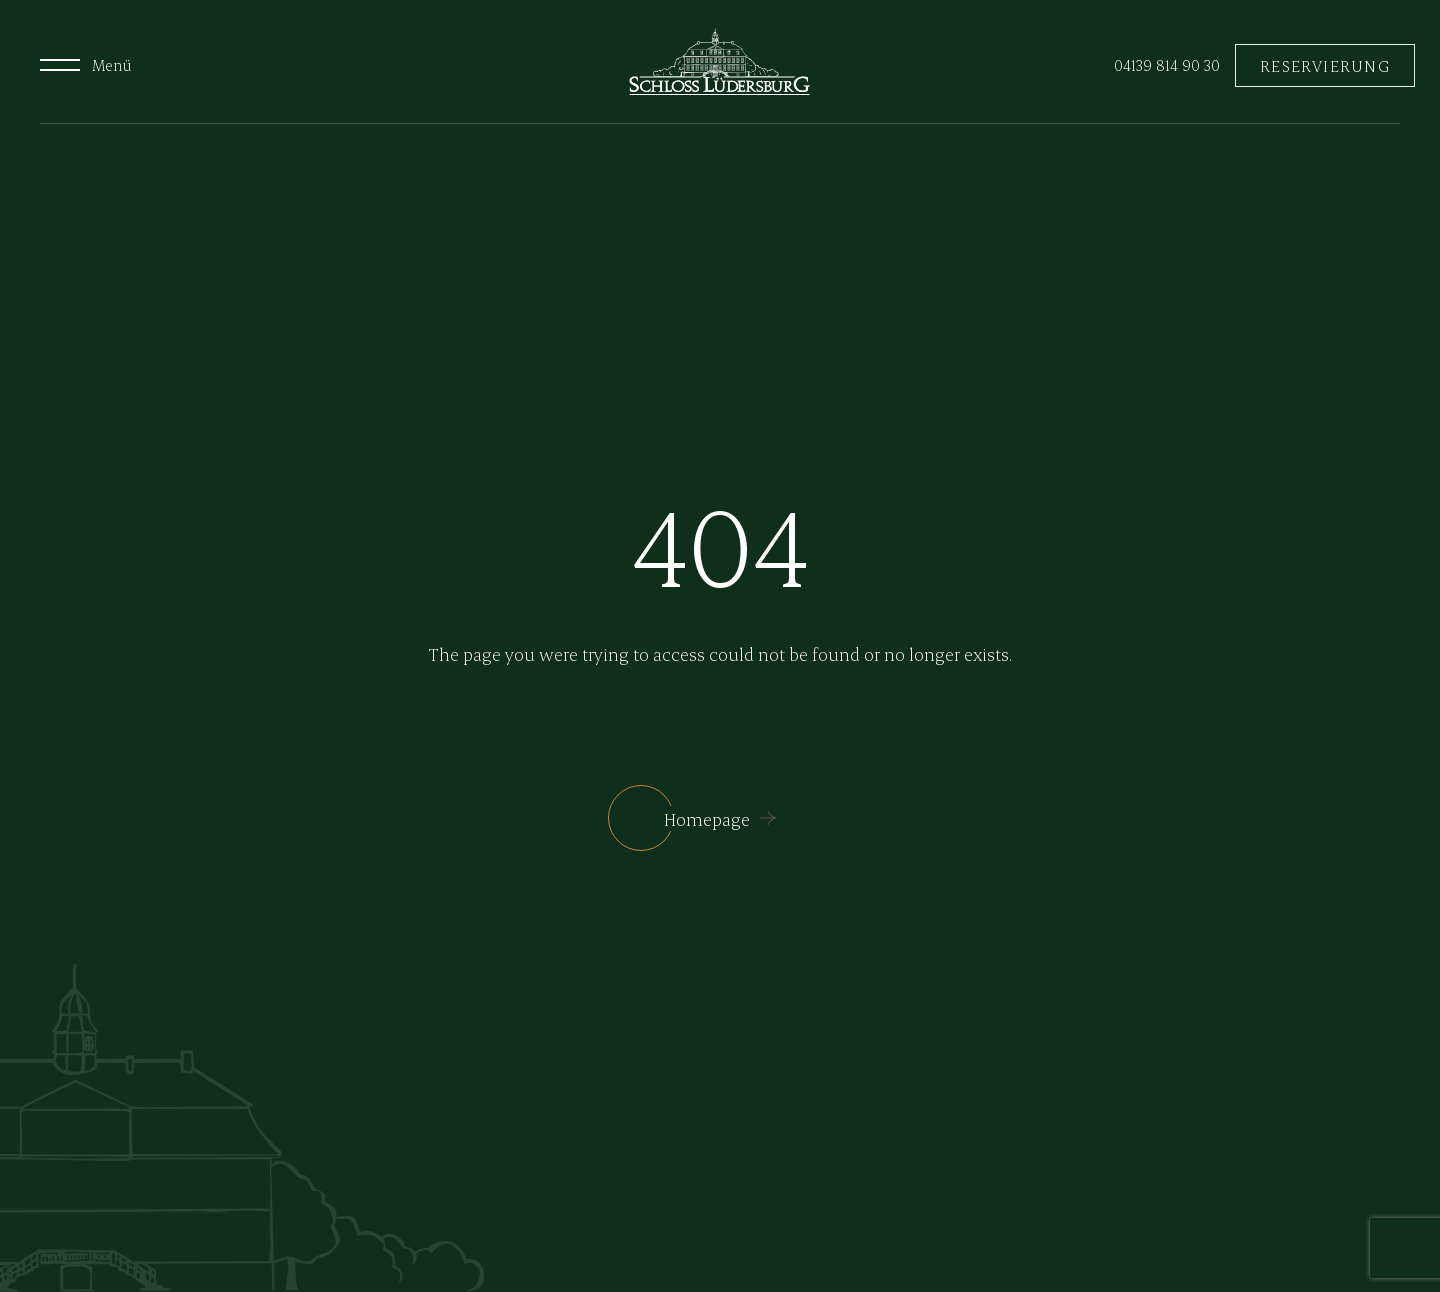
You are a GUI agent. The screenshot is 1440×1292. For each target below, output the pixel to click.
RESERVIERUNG (1325, 65)
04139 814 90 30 (1167, 65)
